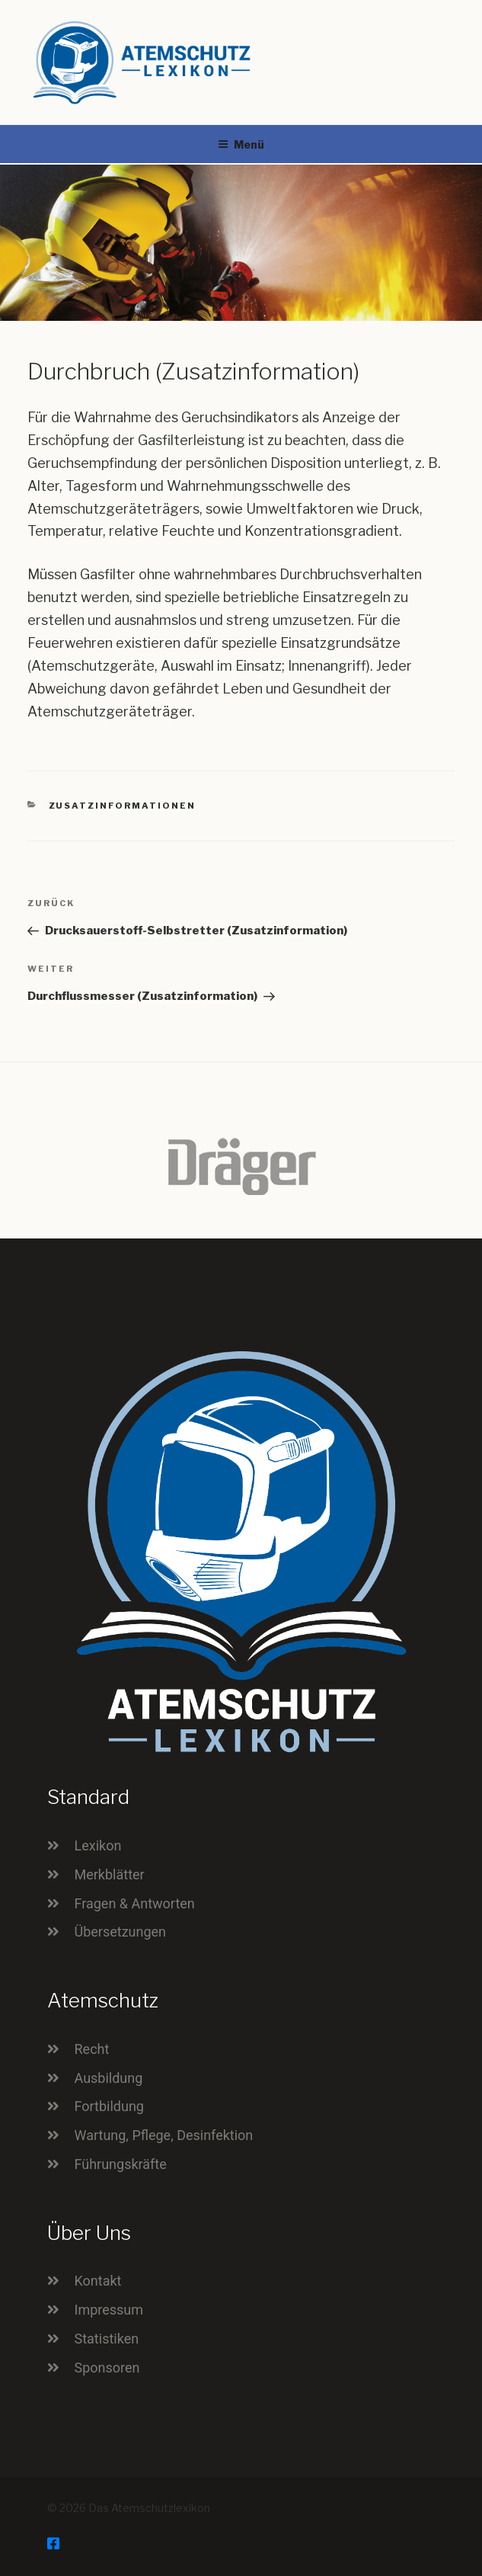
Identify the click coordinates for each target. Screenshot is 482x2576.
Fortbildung (109, 2106)
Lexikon (98, 1845)
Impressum (109, 2310)
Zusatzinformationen (122, 805)
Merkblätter (110, 1874)
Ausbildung (109, 2078)
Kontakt (98, 2281)
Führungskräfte (121, 2164)
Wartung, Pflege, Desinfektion (164, 2135)
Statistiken (107, 2339)
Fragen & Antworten (135, 1903)
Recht (92, 2049)
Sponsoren (107, 2368)
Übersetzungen (121, 1932)
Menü (241, 144)
